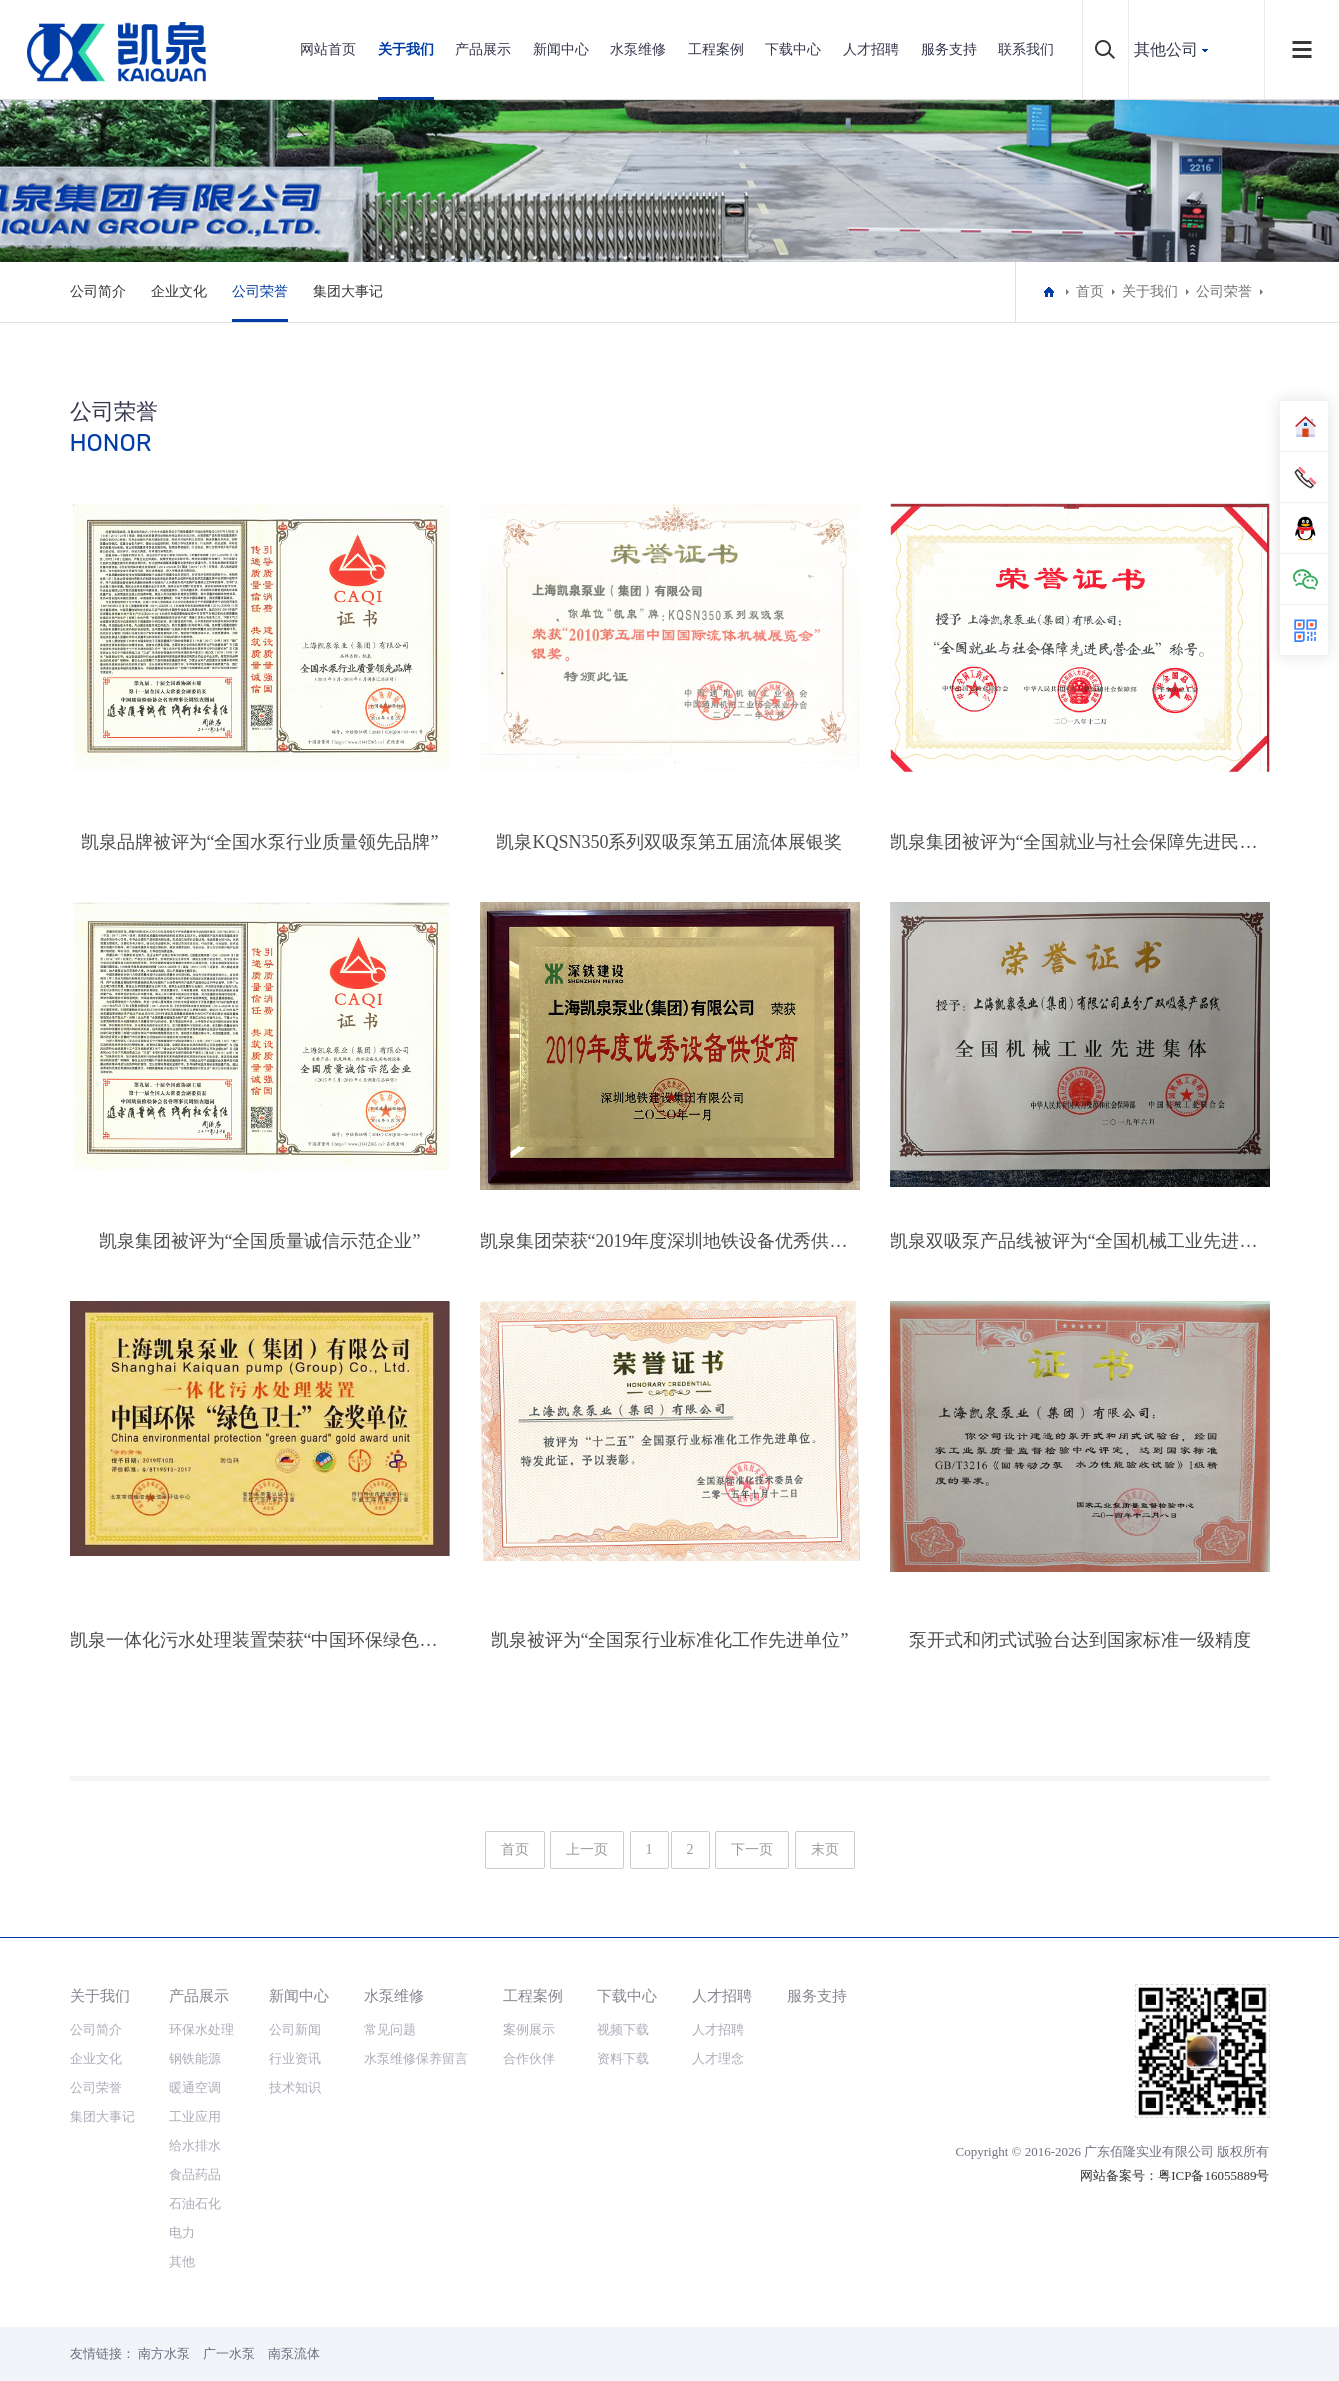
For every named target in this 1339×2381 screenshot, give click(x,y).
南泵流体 (294, 2353)
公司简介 (98, 291)
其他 (182, 2261)
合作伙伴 (529, 2058)
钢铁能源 (195, 2058)
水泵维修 (638, 49)
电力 (182, 2232)
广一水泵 (229, 2353)
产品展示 (483, 49)
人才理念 (718, 2058)
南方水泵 (164, 2353)
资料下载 (623, 2058)
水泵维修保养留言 (416, 2058)
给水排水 (195, 2145)
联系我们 (1026, 49)
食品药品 (195, 2174)
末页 (825, 1849)
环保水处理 (201, 2029)
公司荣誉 (260, 291)
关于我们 (406, 49)
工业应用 (195, 2116)
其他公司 (1166, 49)
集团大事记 (348, 291)
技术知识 (295, 2087)
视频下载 (623, 2029)
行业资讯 (295, 2058)
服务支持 (949, 49)
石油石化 (195, 2203)
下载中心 (793, 49)
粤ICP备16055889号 (1213, 2175)
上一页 (587, 1849)
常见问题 (390, 2029)
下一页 (752, 1849)
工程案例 (716, 49)
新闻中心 (561, 49)
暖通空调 (195, 2087)
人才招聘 (871, 49)
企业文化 (179, 291)
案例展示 (529, 2029)
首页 (1090, 291)
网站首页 (328, 49)
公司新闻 (295, 2029)
